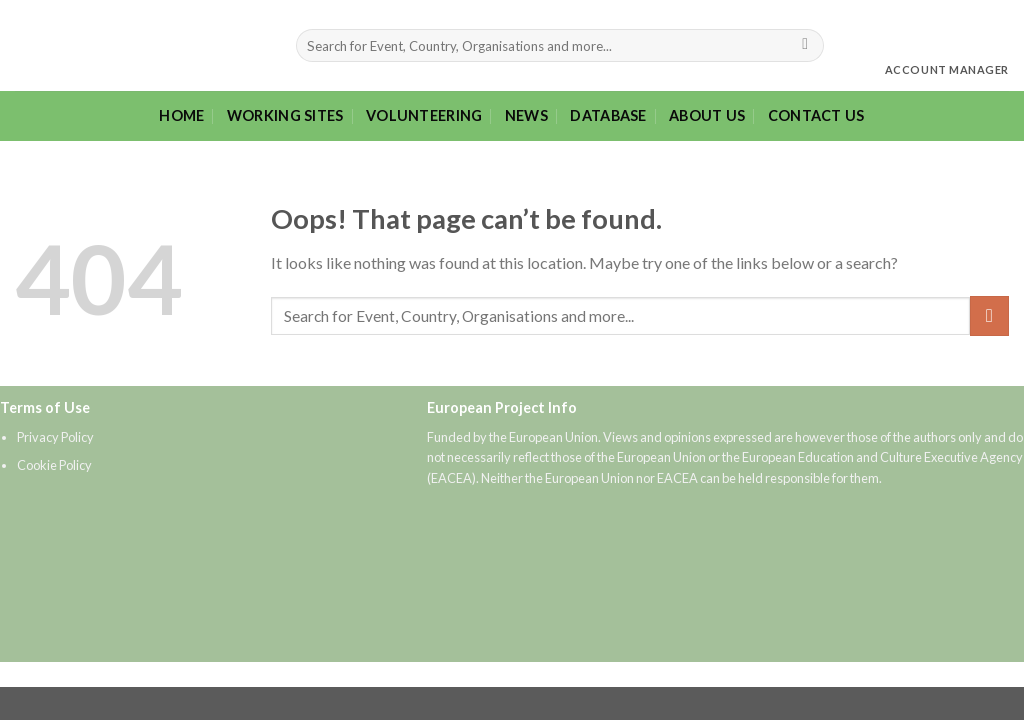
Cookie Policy (54, 465)
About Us (707, 115)
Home (181, 115)
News (526, 115)
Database (608, 115)
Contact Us (816, 115)
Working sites (285, 115)
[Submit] (805, 46)
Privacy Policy (55, 437)
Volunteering (424, 115)
